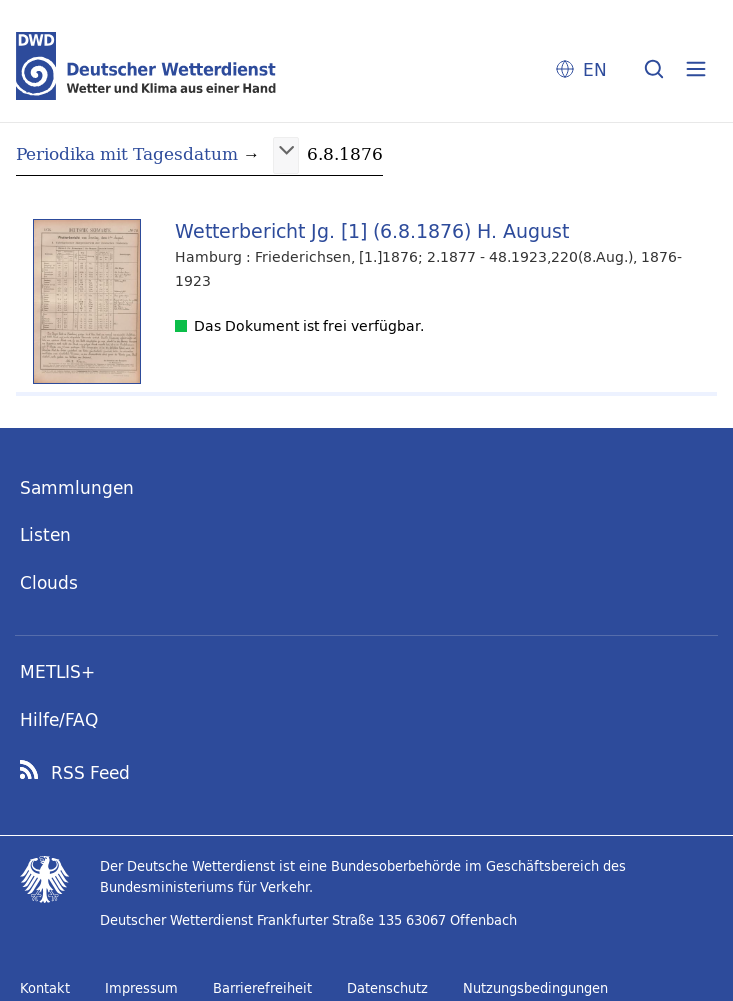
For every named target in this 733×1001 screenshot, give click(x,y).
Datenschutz (387, 988)
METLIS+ (57, 671)
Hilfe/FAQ (59, 719)
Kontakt (45, 988)
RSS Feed (90, 773)
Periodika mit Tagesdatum (127, 153)
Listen (45, 534)
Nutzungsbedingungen (535, 988)
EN (595, 69)
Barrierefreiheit (262, 988)
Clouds (49, 582)
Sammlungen (77, 487)
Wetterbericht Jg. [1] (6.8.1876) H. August (372, 230)
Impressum (141, 988)
